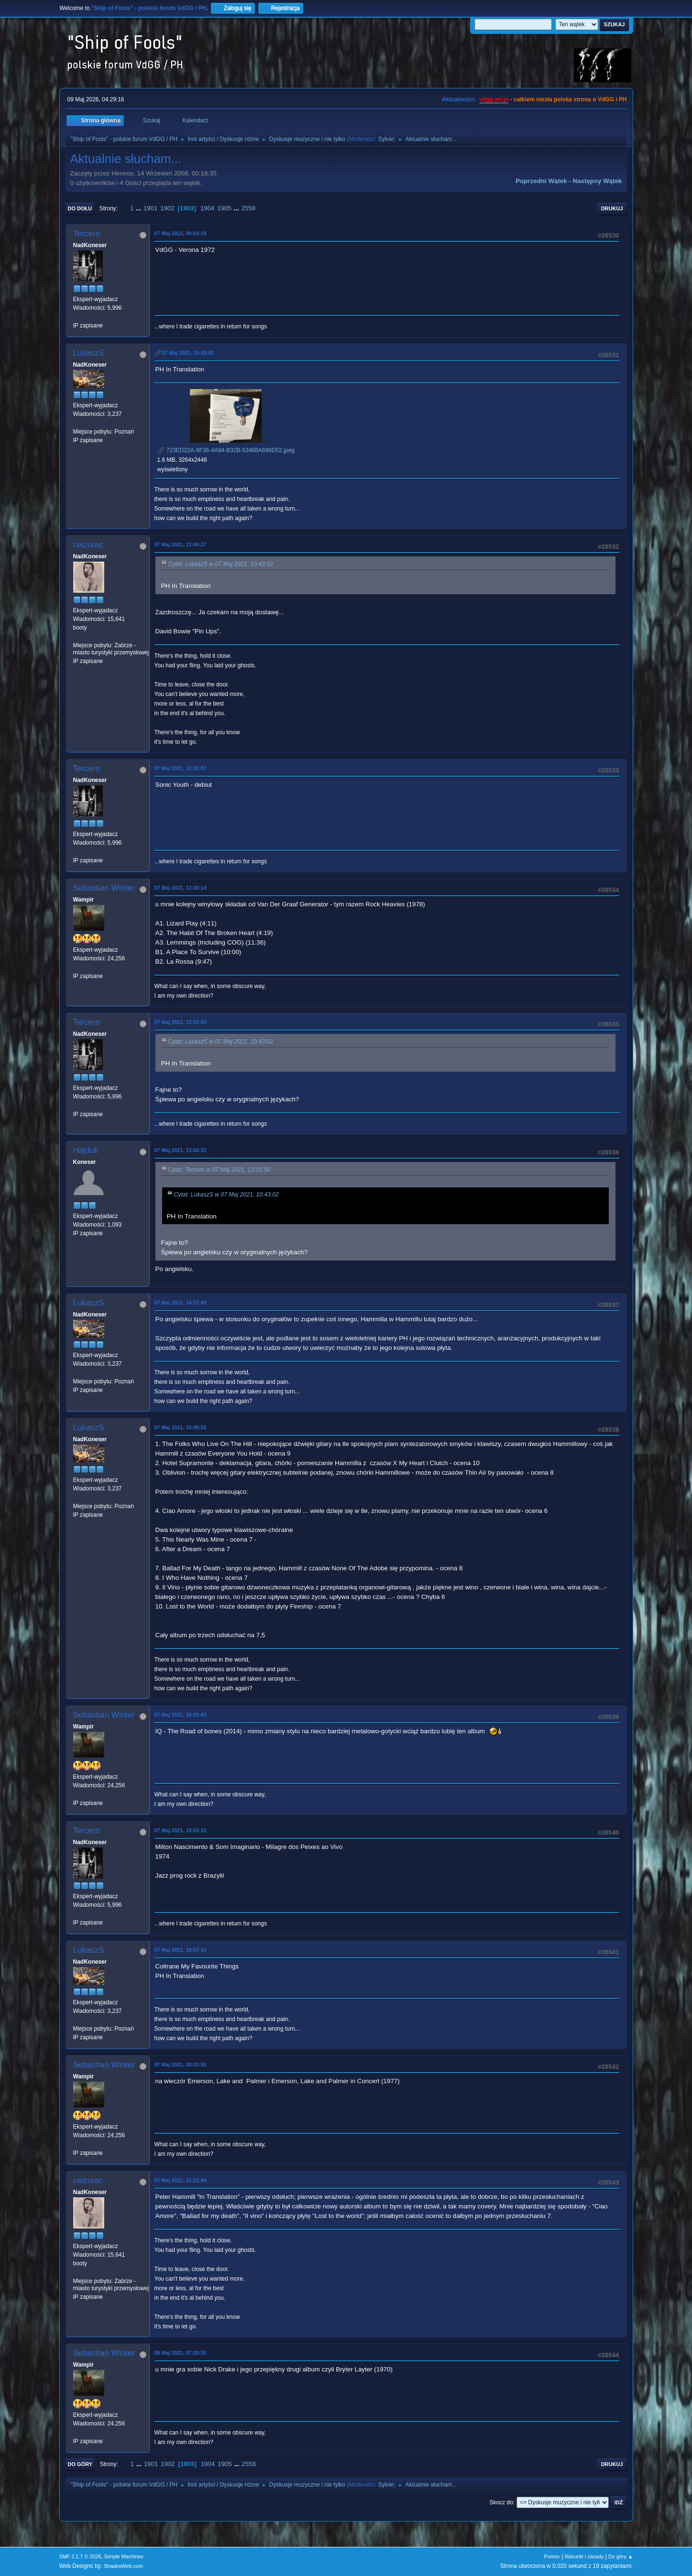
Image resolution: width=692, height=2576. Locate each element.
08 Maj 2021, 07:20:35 (180, 2353)
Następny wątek (597, 181)
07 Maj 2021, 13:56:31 (180, 1150)
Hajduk (86, 1150)
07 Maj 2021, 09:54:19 (180, 233)
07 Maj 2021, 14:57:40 (180, 1302)
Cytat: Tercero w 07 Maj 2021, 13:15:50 (219, 1169)
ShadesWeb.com (123, 2566)
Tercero (86, 233)
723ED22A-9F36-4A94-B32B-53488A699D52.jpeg (226, 450)
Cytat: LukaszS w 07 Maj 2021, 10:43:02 (221, 564)
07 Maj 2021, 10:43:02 (188, 353)
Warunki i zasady (584, 2556)
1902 (167, 208)
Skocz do (501, 2502)
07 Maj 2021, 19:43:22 (180, 1830)
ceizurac (88, 544)
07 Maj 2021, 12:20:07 (180, 768)
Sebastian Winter (104, 887)
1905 (224, 208)
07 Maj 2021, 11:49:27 (180, 544)
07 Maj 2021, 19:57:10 (180, 1950)
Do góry (80, 2464)
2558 (248, 208)
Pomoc (552, 2556)
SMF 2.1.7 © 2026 (80, 2556)
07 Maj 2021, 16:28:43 (180, 1714)
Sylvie (386, 139)
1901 (150, 208)
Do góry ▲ (620, 2556)
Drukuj (612, 208)
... (139, 208)
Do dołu (80, 208)
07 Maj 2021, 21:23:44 (180, 2180)
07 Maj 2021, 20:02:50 (180, 2064)
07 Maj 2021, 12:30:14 (180, 888)
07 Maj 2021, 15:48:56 (180, 1427)
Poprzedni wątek (541, 181)
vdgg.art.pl (493, 99)
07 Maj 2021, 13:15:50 (180, 1022)
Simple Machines (123, 2556)
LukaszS (88, 353)
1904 (207, 208)
